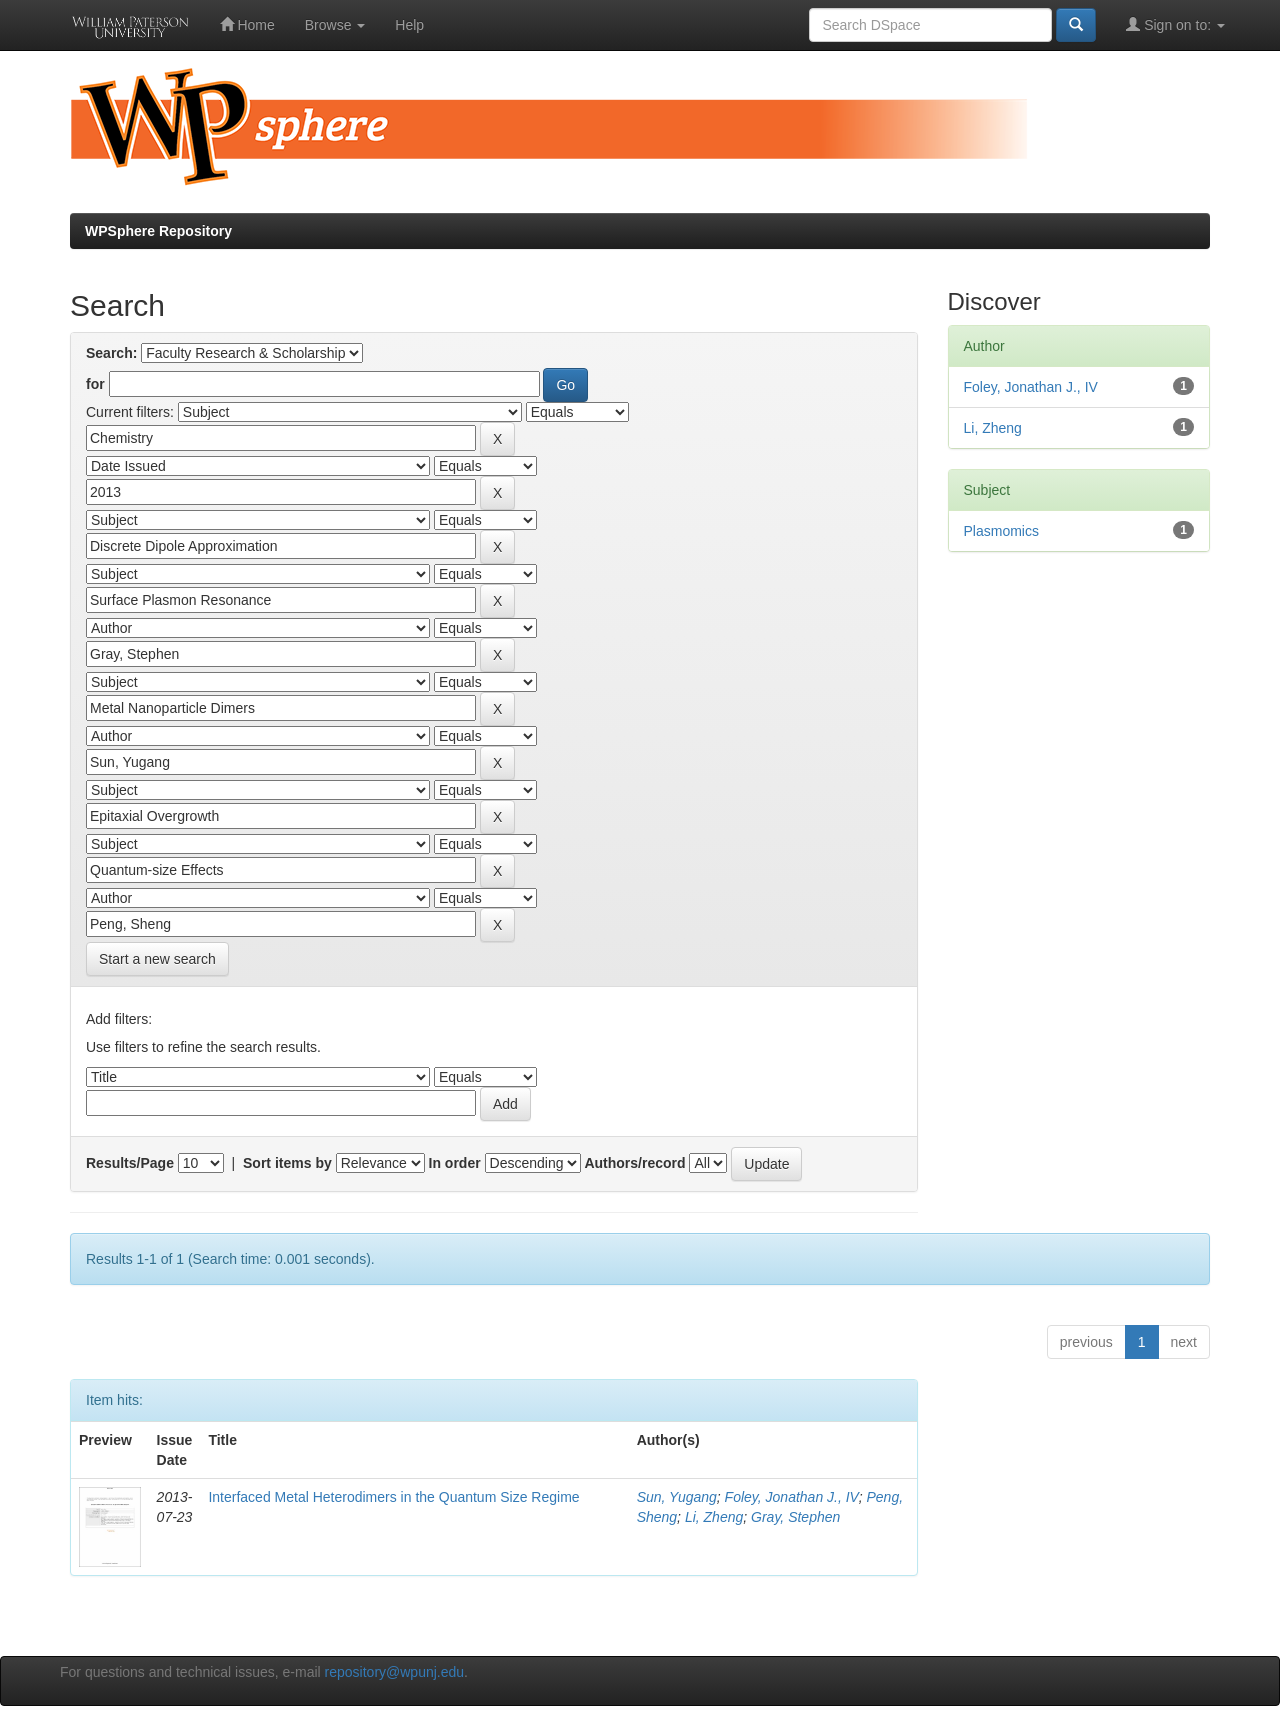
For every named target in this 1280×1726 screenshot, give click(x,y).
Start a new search (157, 959)
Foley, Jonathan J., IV (792, 1497)
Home (247, 24)
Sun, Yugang (677, 1497)
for (95, 384)
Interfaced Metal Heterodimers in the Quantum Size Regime (393, 1497)
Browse (335, 25)
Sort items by (287, 1163)
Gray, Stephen (795, 1517)
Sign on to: (1175, 24)
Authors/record (634, 1163)
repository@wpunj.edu (395, 1672)
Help (409, 25)
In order (455, 1163)
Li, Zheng (714, 1517)
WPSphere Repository (158, 231)
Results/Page (130, 1163)
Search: (111, 353)
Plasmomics (1001, 531)
